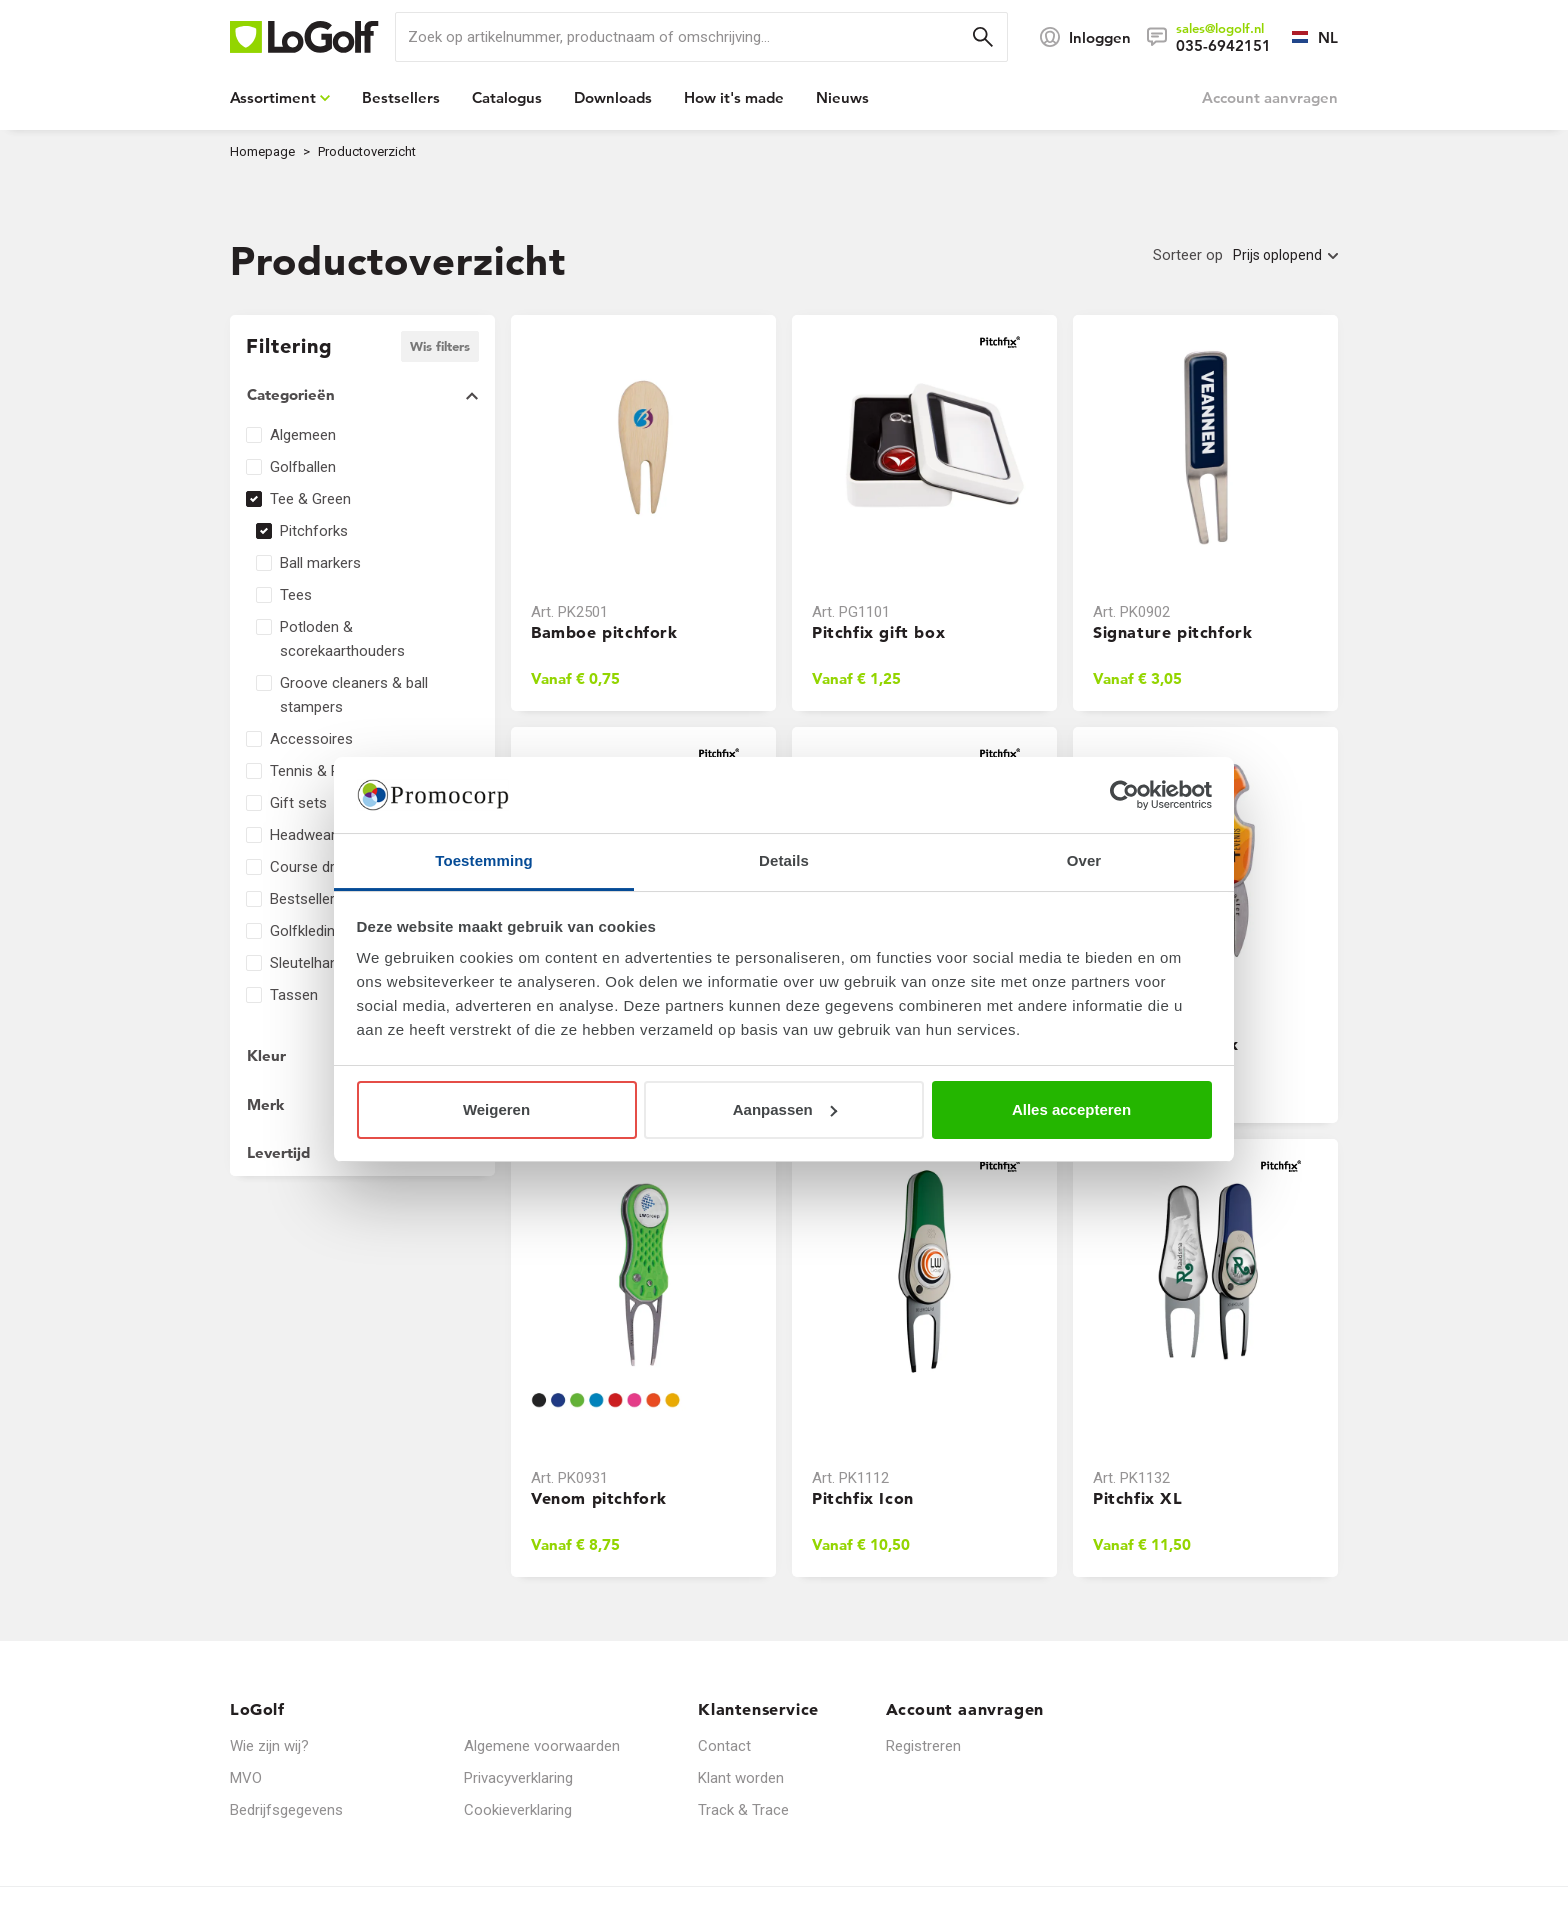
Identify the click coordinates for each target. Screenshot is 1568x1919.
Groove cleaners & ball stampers (354, 695)
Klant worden (741, 1778)
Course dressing (324, 867)
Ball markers (320, 563)
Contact (724, 1746)
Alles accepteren (1071, 1109)
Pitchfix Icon (863, 1498)
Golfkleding (306, 931)
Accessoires (311, 739)
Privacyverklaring (518, 1778)
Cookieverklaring (518, 1810)
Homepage (262, 151)
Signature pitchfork (1172, 632)
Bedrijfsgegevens (286, 1810)
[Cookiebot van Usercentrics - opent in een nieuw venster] (1124, 795)
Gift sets (298, 803)
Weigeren (496, 1109)
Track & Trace (743, 1810)
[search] (701, 37)
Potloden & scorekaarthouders (342, 639)
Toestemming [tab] (484, 860)
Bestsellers (306, 899)
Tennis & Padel (318, 771)
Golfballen (303, 467)
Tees (296, 595)
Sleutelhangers (318, 963)
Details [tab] (784, 860)
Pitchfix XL (1138, 1498)
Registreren (923, 1746)
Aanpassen (785, 1109)
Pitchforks (314, 531)
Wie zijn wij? (269, 1746)
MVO (246, 1778)
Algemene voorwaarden (542, 1746)
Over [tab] (1084, 860)
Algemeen (303, 435)
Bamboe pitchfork (604, 632)
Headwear (303, 835)
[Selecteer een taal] (1304, 37)
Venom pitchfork (599, 1498)
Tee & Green (310, 499)
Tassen (294, 995)
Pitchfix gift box (878, 632)
